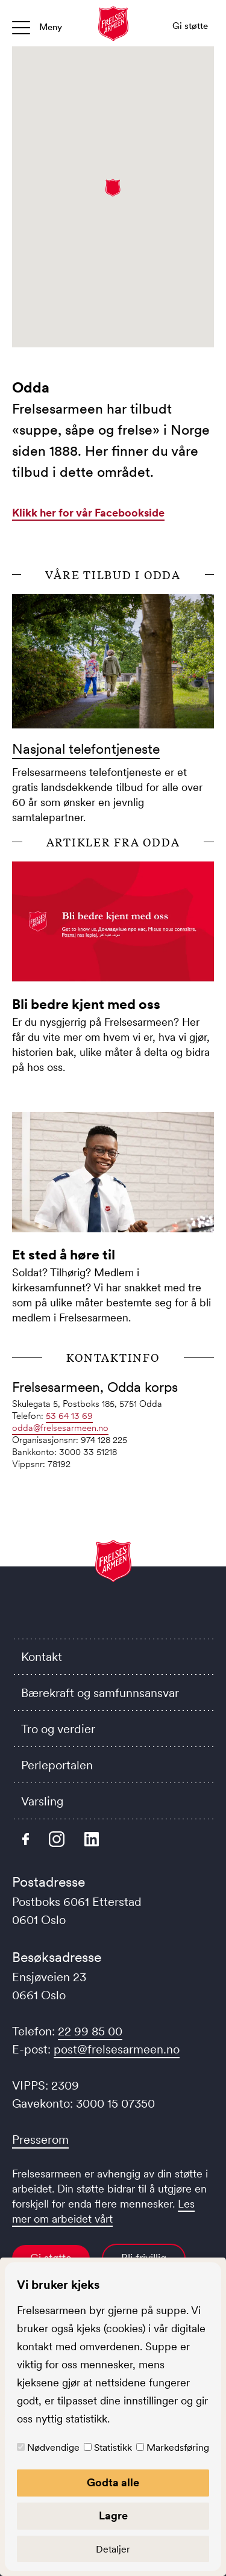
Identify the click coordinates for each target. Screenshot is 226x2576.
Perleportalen (57, 1765)
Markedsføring (177, 2447)
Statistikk (113, 2447)
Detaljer (113, 2549)
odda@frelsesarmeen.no (60, 1427)
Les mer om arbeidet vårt (103, 2211)
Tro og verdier (58, 1729)
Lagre (113, 2515)
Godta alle (113, 2482)
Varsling (42, 1801)
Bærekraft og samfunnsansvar (100, 1693)
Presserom (40, 2139)
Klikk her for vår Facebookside (88, 513)
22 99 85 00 (90, 2031)
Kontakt (41, 1657)
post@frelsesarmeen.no (117, 2049)
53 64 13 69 (69, 1415)
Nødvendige (53, 2447)
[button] (113, 188)
